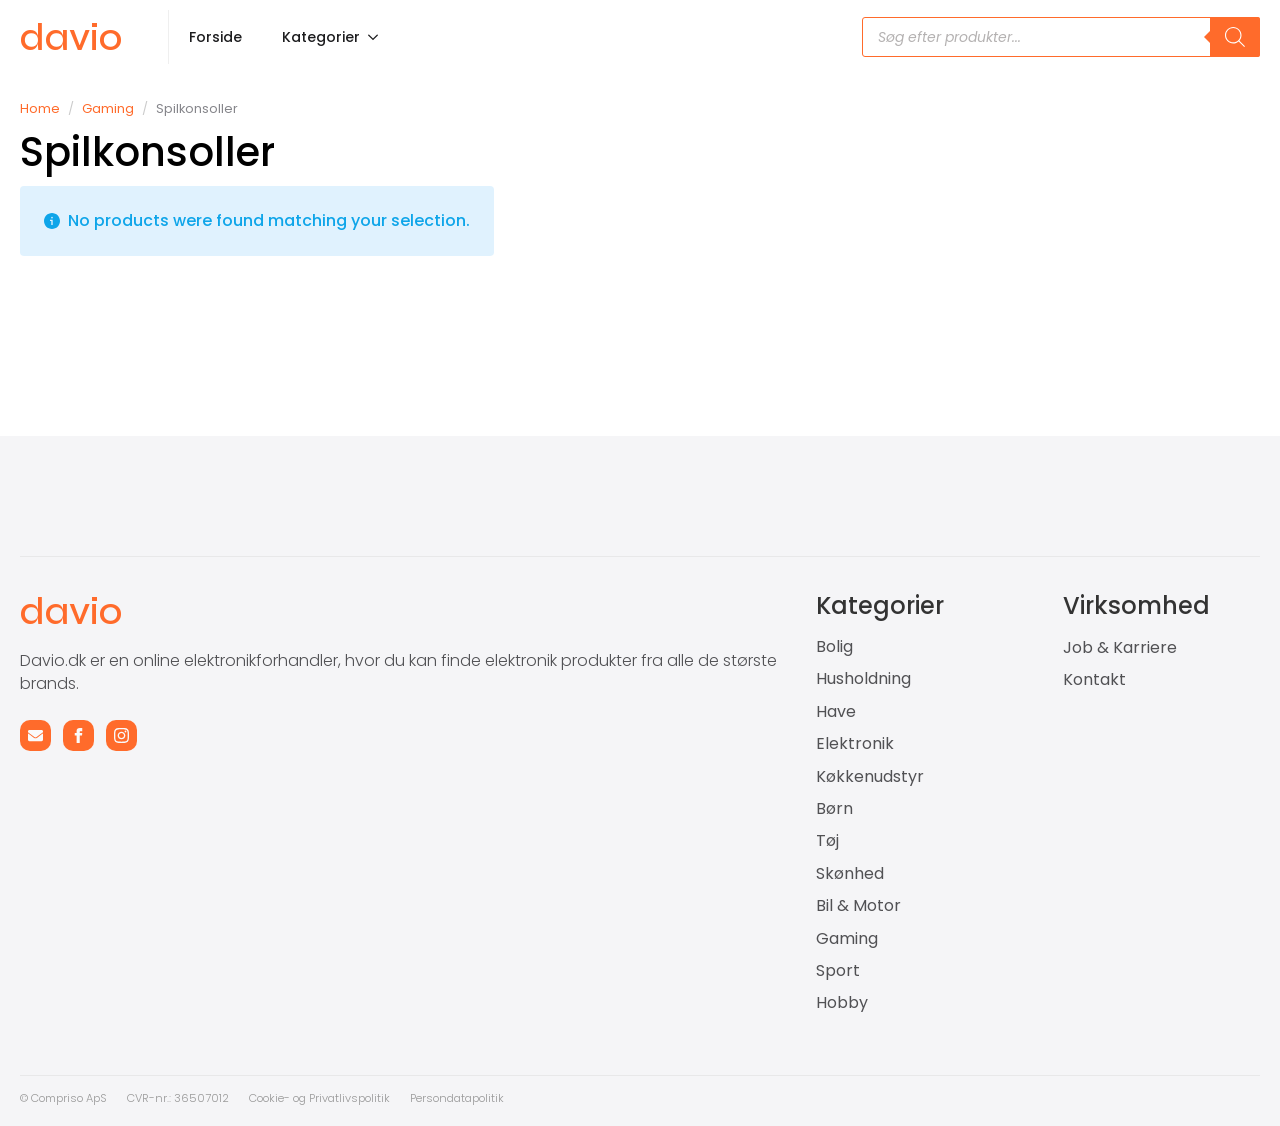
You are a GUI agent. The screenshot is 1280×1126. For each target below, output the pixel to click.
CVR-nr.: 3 (154, 1098)
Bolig (834, 647)
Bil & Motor (858, 906)
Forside (215, 37)
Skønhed (850, 874)
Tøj (827, 841)
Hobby (842, 1003)
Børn (834, 809)
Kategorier (321, 37)
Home (40, 108)
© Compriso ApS (63, 1098)
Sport (838, 971)
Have (836, 712)
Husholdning (863, 679)
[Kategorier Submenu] (379, 37)
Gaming (108, 108)
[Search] (1235, 37)
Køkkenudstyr (870, 777)
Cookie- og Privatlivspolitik (319, 1098)
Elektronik (855, 744)
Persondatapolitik (457, 1098)
